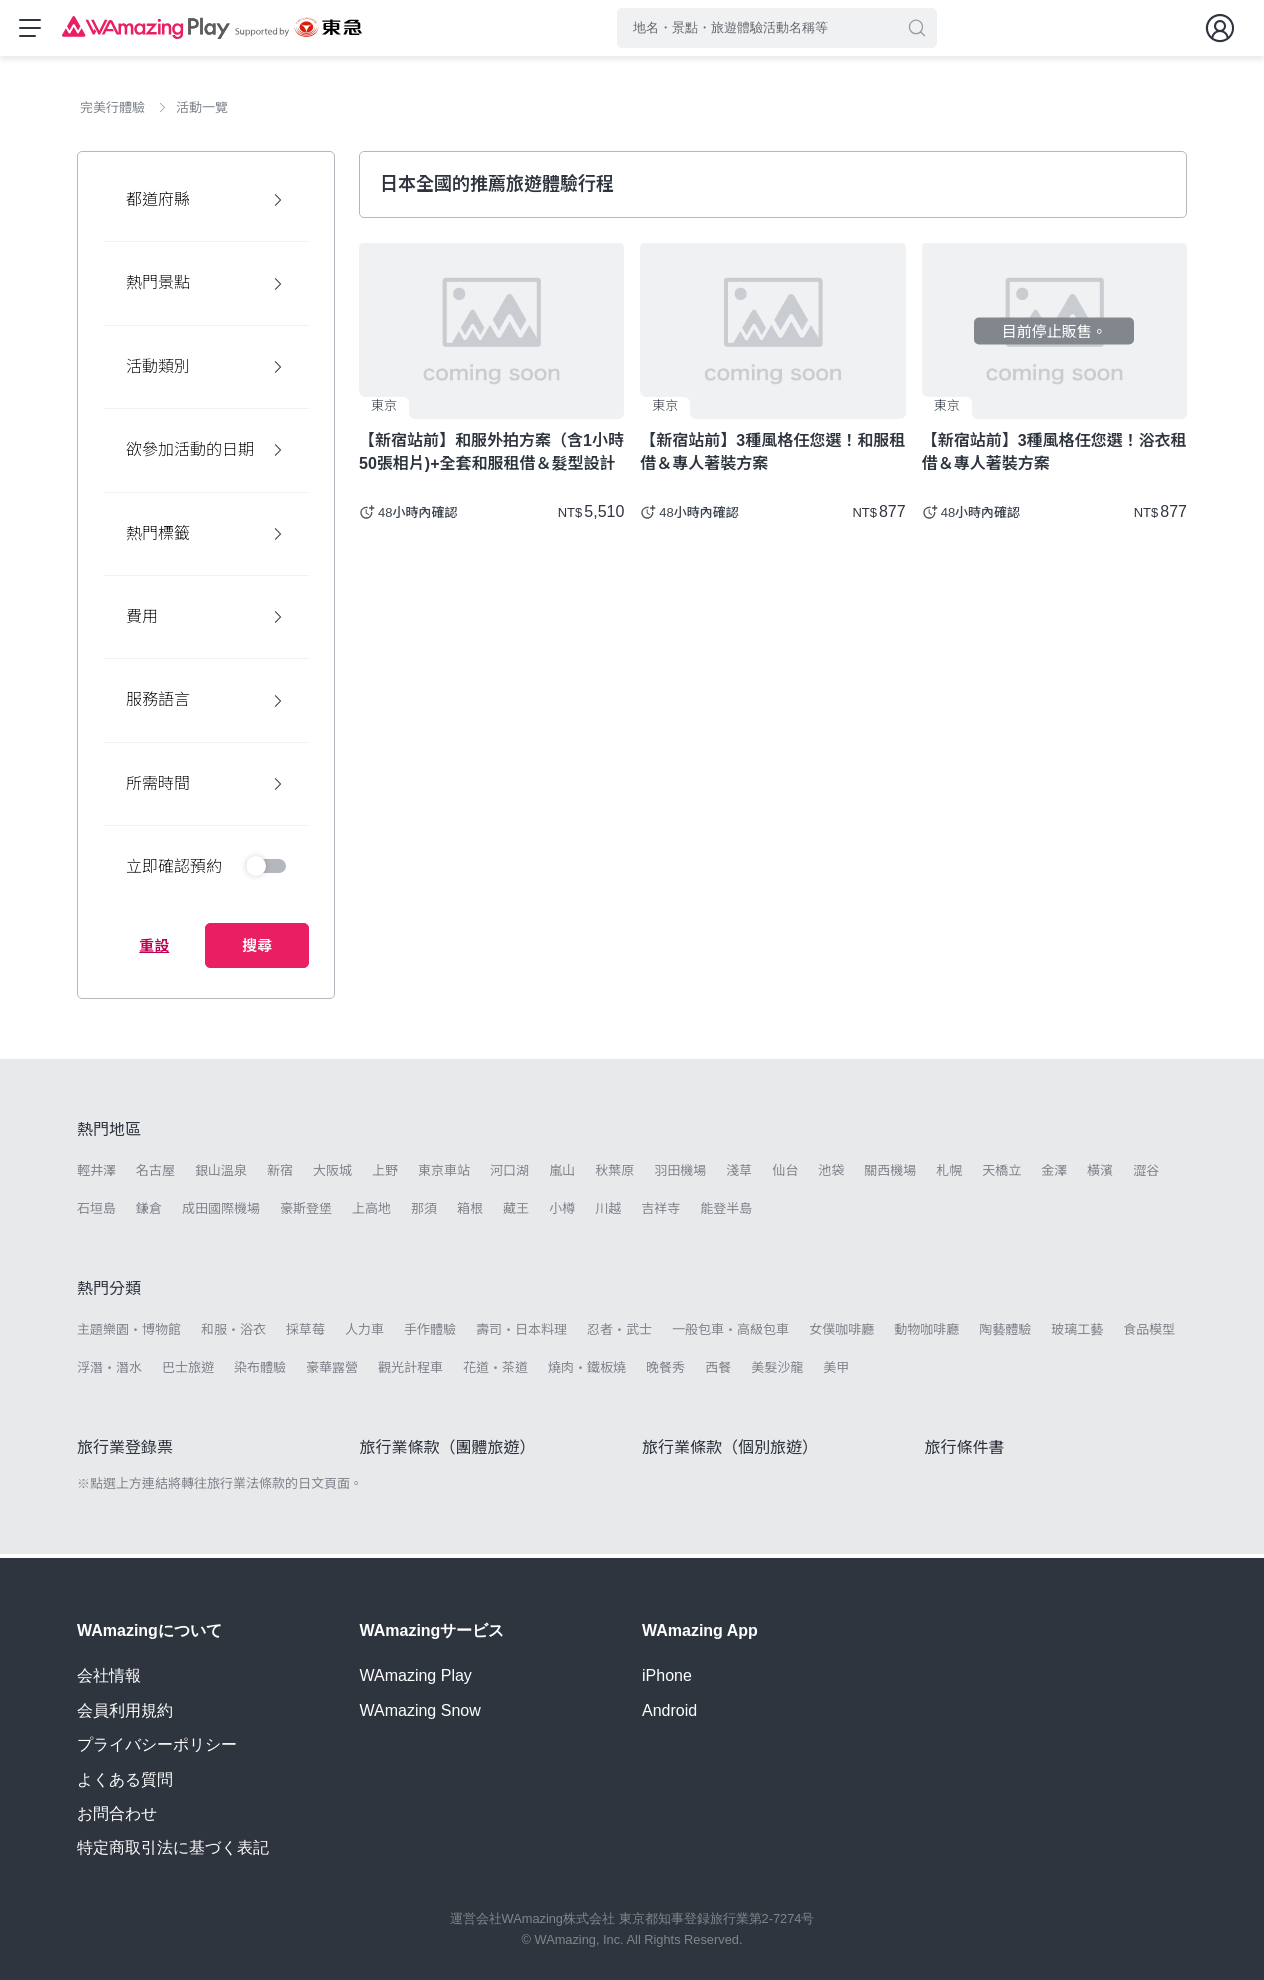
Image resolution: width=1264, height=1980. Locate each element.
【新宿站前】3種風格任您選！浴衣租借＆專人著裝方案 (1054, 456)
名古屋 (155, 1174)
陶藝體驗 (1005, 1333)
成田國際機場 (221, 1212)
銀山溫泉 (221, 1174)
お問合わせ (117, 1813)
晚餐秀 (665, 1371)
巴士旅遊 (188, 1371)
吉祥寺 (660, 1212)
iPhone (667, 1675)
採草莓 (305, 1333)
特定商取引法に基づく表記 (173, 1847)
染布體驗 (260, 1371)
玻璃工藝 (1077, 1333)
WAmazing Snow (420, 1710)
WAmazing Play (416, 1675)
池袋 (831, 1174)
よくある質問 (125, 1779)
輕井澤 (96, 1174)
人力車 (364, 1333)
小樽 (562, 1212)
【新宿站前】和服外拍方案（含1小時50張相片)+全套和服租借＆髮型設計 (491, 456)
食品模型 (1149, 1333)
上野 (385, 1174)
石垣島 (96, 1212)
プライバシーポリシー (157, 1744)
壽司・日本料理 (521, 1333)
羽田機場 (680, 1174)
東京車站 (444, 1174)
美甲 (836, 1371)
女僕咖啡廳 (841, 1333)
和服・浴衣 (233, 1333)
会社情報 (109, 1675)
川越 (608, 1212)
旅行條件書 (965, 1451)
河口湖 (509, 1174)
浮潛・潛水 (109, 1371)
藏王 (516, 1212)
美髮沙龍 (777, 1371)
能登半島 (726, 1212)
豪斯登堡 (306, 1212)
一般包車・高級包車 (730, 1333)
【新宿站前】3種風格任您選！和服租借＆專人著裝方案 (772, 456)
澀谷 (1146, 1174)
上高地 (371, 1212)
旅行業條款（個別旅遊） (730, 1451)
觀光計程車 (410, 1371)
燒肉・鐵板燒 (587, 1371)
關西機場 (890, 1174)
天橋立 (1001, 1174)
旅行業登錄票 (125, 1451)
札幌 (949, 1174)
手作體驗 (430, 1333)
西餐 (718, 1371)
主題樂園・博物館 (129, 1333)
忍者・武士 (619, 1333)
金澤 (1054, 1174)
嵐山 (562, 1174)
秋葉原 (614, 1174)
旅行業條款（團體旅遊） (448, 1451)
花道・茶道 (495, 1371)
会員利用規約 (125, 1710)
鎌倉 (149, 1212)
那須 (424, 1212)
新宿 (280, 1174)
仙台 (785, 1174)
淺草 (739, 1174)
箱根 (470, 1212)
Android (669, 1710)
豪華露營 (332, 1371)
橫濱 (1100, 1174)
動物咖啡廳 (926, 1333)
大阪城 (332, 1174)
